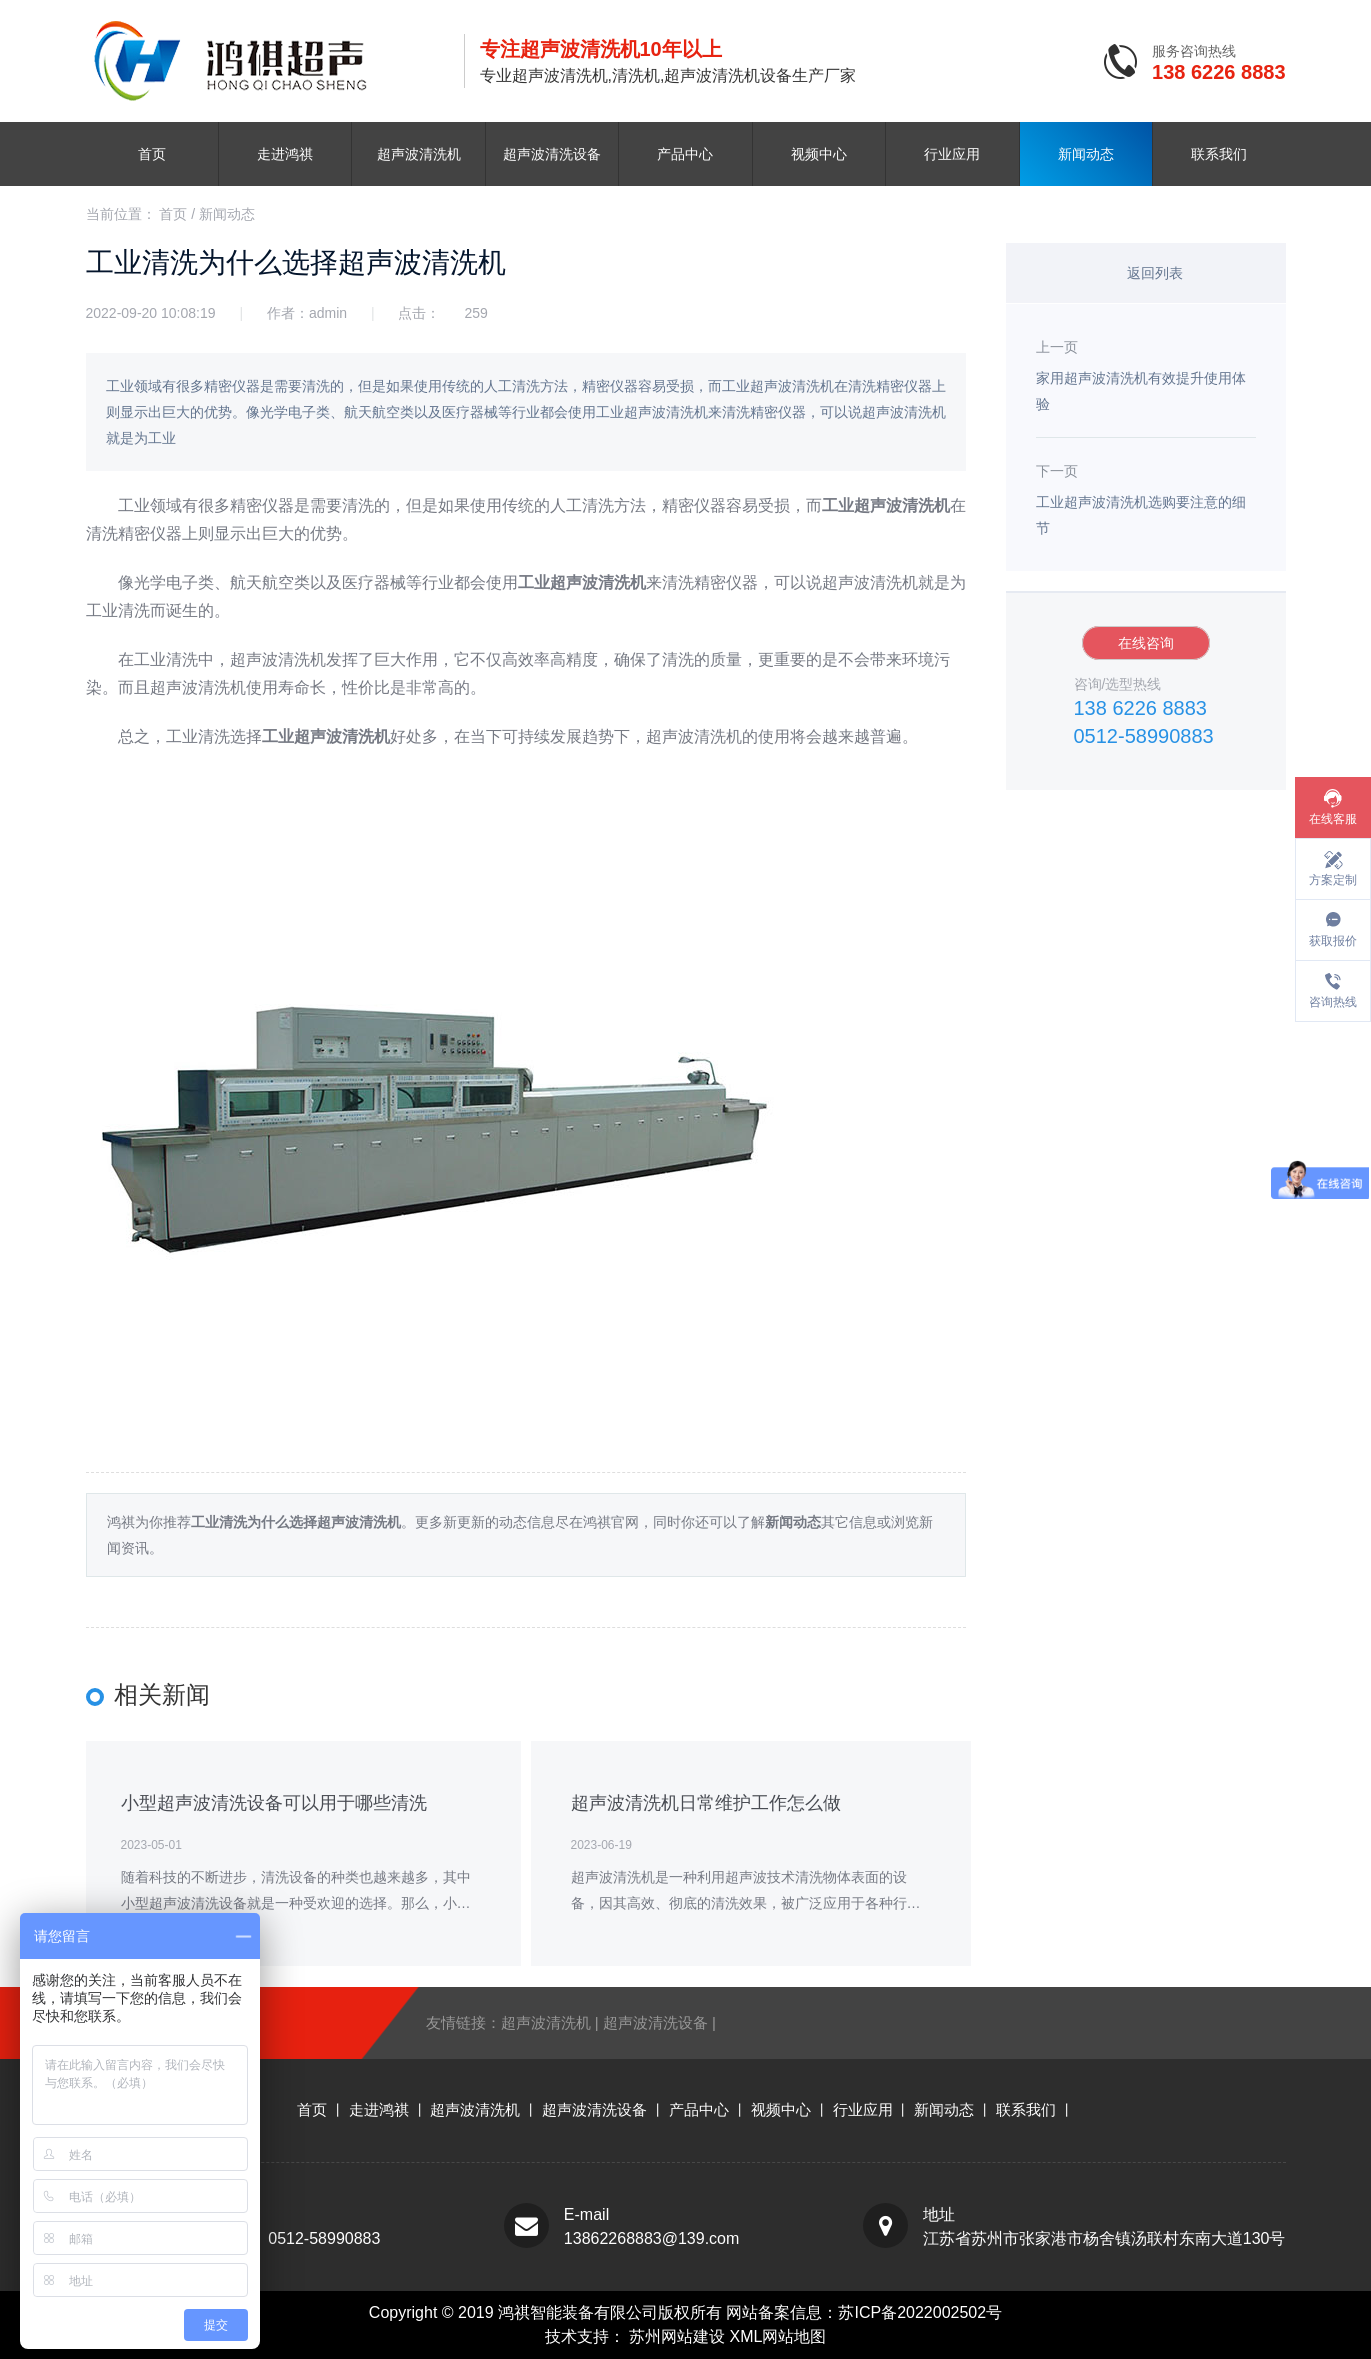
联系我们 (1219, 154)
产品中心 (685, 154)
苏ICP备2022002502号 (920, 2312)
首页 (152, 154)
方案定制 (1333, 880)
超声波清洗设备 (552, 154)
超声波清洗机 (419, 154)
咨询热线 (1333, 1002)
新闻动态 (1086, 154)
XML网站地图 (778, 2336)
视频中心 (819, 154)
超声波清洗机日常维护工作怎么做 (706, 1803)
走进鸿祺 (285, 154)
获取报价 (1333, 941)
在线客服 (1333, 819)
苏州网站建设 (679, 2336)
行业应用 (952, 154)
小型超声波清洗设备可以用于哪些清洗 (274, 1803)
